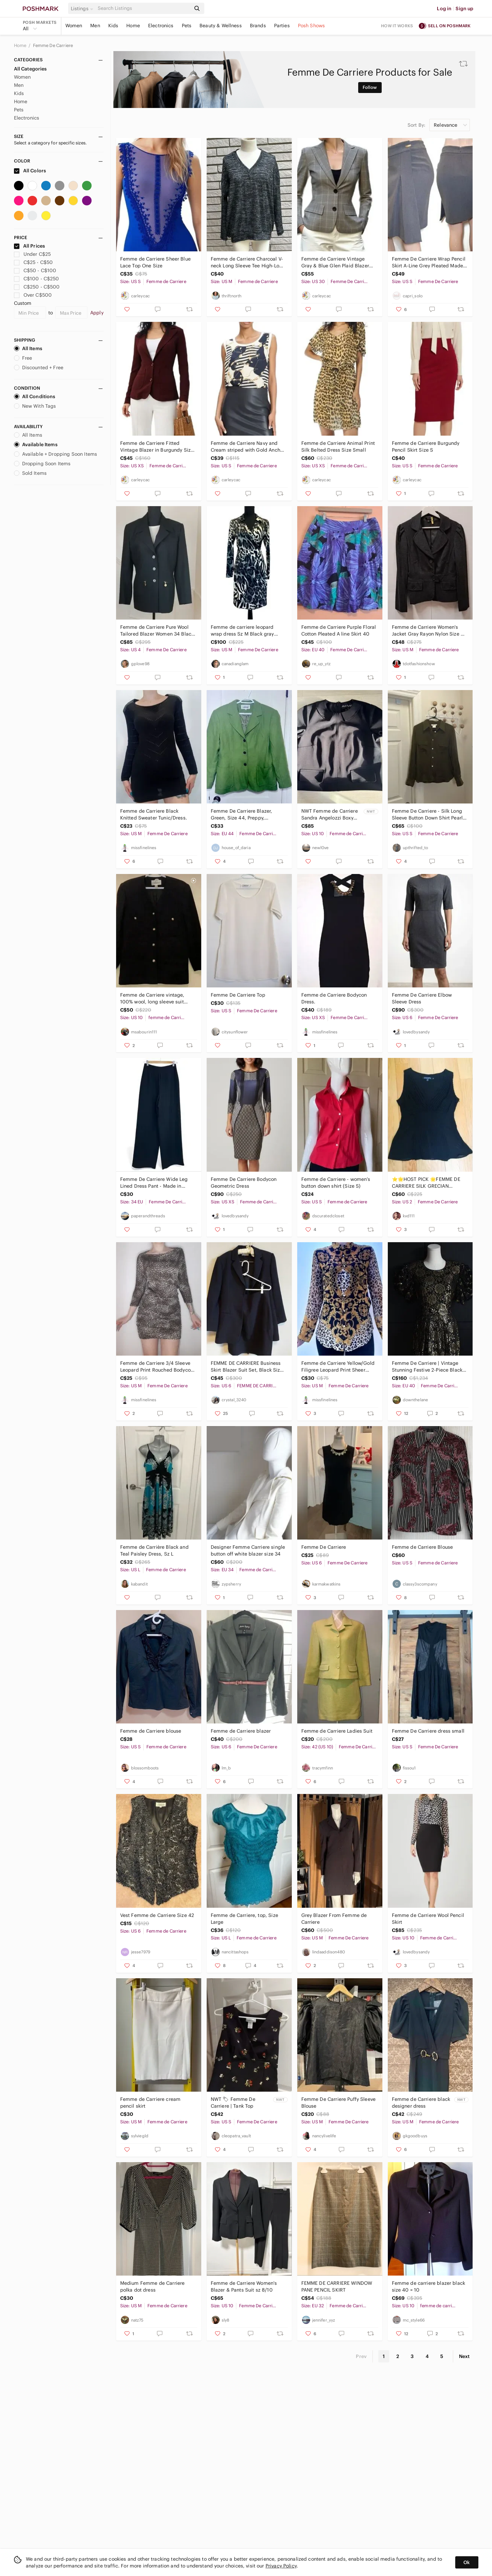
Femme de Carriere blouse (150, 1731)
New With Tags (35, 406)
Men (95, 25)
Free (23, 358)
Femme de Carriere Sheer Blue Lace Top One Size (155, 262)
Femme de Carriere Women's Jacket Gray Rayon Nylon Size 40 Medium (429, 630)
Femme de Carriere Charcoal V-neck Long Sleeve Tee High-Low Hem (247, 262)
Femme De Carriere (53, 45)
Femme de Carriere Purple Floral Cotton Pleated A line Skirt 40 (338, 630)
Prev (361, 2356)
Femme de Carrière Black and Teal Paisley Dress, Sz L (154, 1550)
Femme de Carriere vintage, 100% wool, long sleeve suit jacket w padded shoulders (152, 998)
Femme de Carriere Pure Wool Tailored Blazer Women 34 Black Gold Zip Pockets (157, 630)
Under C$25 (32, 254)
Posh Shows (311, 25)
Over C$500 (33, 295)
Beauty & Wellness (221, 25)
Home (133, 25)
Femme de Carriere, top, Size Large (244, 1918)
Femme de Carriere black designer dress (421, 2102)
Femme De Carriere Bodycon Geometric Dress (244, 1182)
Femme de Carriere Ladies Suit (336, 1731)
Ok (466, 2562)
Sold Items (30, 473)
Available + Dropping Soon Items (55, 454)
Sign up (464, 8)
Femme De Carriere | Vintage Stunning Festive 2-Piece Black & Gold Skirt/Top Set (429, 1366)
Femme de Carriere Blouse (422, 1547)
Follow (370, 87)
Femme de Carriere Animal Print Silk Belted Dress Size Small (338, 446)
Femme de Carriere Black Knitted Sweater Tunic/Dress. (153, 814)
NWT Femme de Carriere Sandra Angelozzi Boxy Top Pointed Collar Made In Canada (329, 814)
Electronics (161, 25)
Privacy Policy (281, 2566)
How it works (397, 25)
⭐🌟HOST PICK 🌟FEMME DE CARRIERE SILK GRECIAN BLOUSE (426, 1182)
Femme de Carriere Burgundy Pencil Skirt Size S (426, 446)
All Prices (29, 246)
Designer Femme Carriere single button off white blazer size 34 (248, 1550)
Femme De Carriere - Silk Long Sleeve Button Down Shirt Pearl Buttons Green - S (427, 814)
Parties (282, 25)
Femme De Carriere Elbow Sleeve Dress (422, 998)
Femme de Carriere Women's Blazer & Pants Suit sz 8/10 (244, 2286)
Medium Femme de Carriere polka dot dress (152, 2286)
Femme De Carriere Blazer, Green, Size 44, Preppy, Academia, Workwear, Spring (244, 814)
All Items (28, 348)
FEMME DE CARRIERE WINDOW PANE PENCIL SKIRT (336, 2286)
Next (464, 2356)
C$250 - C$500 (37, 287)
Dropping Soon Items (42, 463)
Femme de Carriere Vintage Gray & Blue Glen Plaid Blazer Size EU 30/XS (335, 262)
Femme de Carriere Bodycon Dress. (334, 998)
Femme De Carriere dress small (428, 1731)
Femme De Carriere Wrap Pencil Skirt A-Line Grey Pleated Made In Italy (428, 262)
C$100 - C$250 (36, 279)
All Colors (30, 171)
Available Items (36, 444)
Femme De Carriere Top (238, 995)
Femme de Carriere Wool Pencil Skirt (428, 1918)
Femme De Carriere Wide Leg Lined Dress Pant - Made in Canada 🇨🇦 (154, 1182)
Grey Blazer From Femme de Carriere (334, 1918)
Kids (113, 25)
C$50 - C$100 (35, 270)
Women (73, 25)
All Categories (30, 69)
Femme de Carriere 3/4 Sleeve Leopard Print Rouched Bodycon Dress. (156, 1366)
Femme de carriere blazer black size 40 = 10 (428, 2286)
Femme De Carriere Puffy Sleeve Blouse (338, 2102)
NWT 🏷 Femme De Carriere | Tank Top (233, 2102)
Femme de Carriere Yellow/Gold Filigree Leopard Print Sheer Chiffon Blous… (338, 1366)
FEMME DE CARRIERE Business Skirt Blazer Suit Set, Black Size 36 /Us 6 (247, 1366)
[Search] (143, 8)
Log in (444, 8)
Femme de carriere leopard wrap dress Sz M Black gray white (242, 630)
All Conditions (34, 396)
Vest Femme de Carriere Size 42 (157, 1915)
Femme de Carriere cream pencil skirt (150, 2102)
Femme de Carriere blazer (241, 1731)
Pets (187, 25)
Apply (97, 313)
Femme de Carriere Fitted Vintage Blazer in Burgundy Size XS (157, 446)
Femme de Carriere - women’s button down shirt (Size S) (335, 1182)
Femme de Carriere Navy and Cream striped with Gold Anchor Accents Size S (248, 446)
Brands (258, 25)
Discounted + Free (39, 367)
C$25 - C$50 (33, 262)
